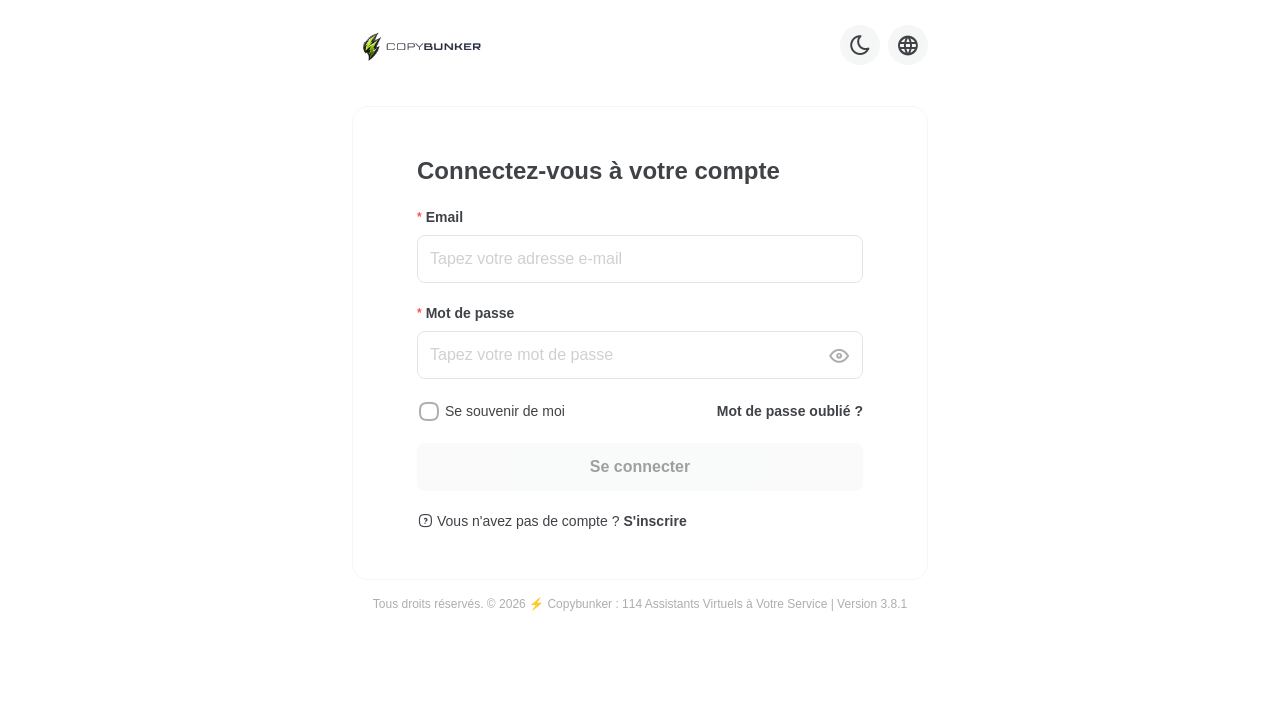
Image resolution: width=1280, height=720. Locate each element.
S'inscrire (654, 521)
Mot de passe (470, 313)
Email (444, 217)
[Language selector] (908, 45)
